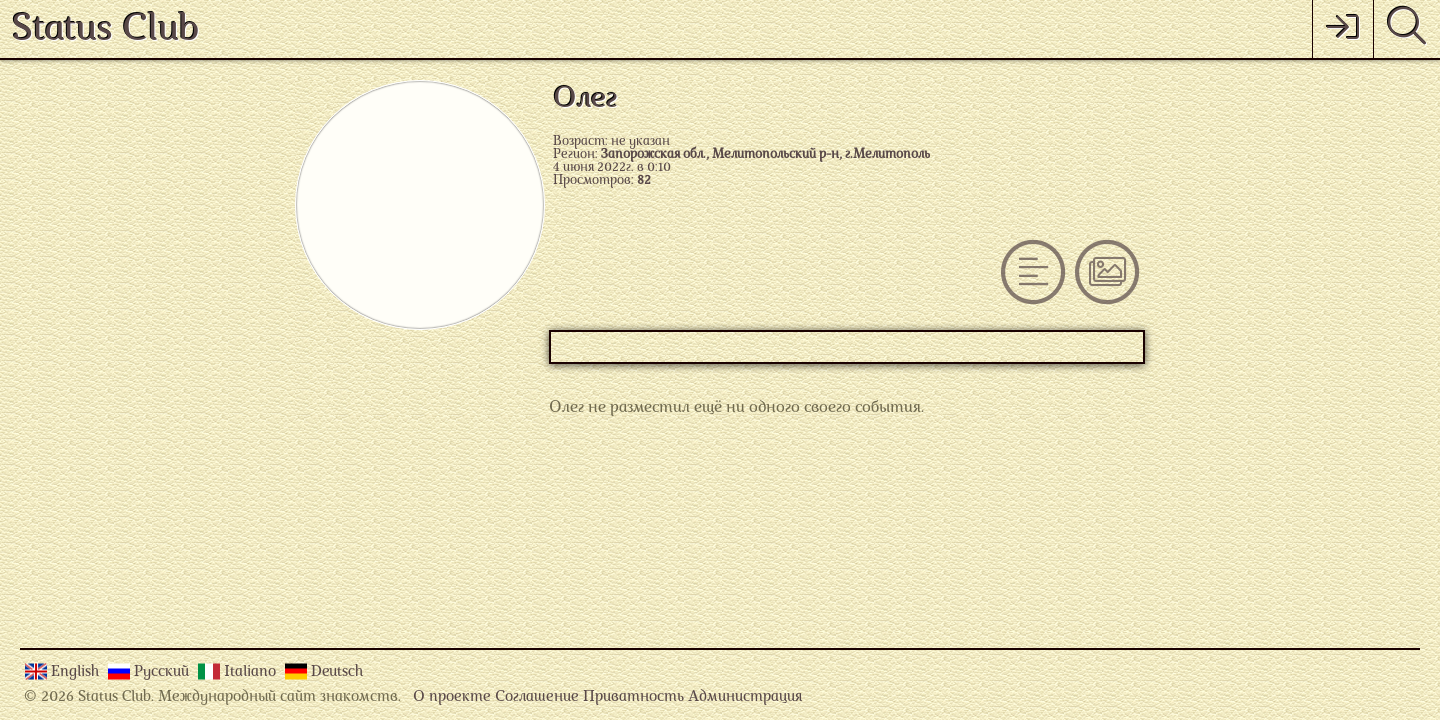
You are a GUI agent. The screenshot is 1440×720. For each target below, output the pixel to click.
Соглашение (537, 697)
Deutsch (337, 672)
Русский (163, 672)
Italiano (252, 672)
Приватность (633, 697)
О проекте (452, 697)
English (77, 672)
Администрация (745, 697)
